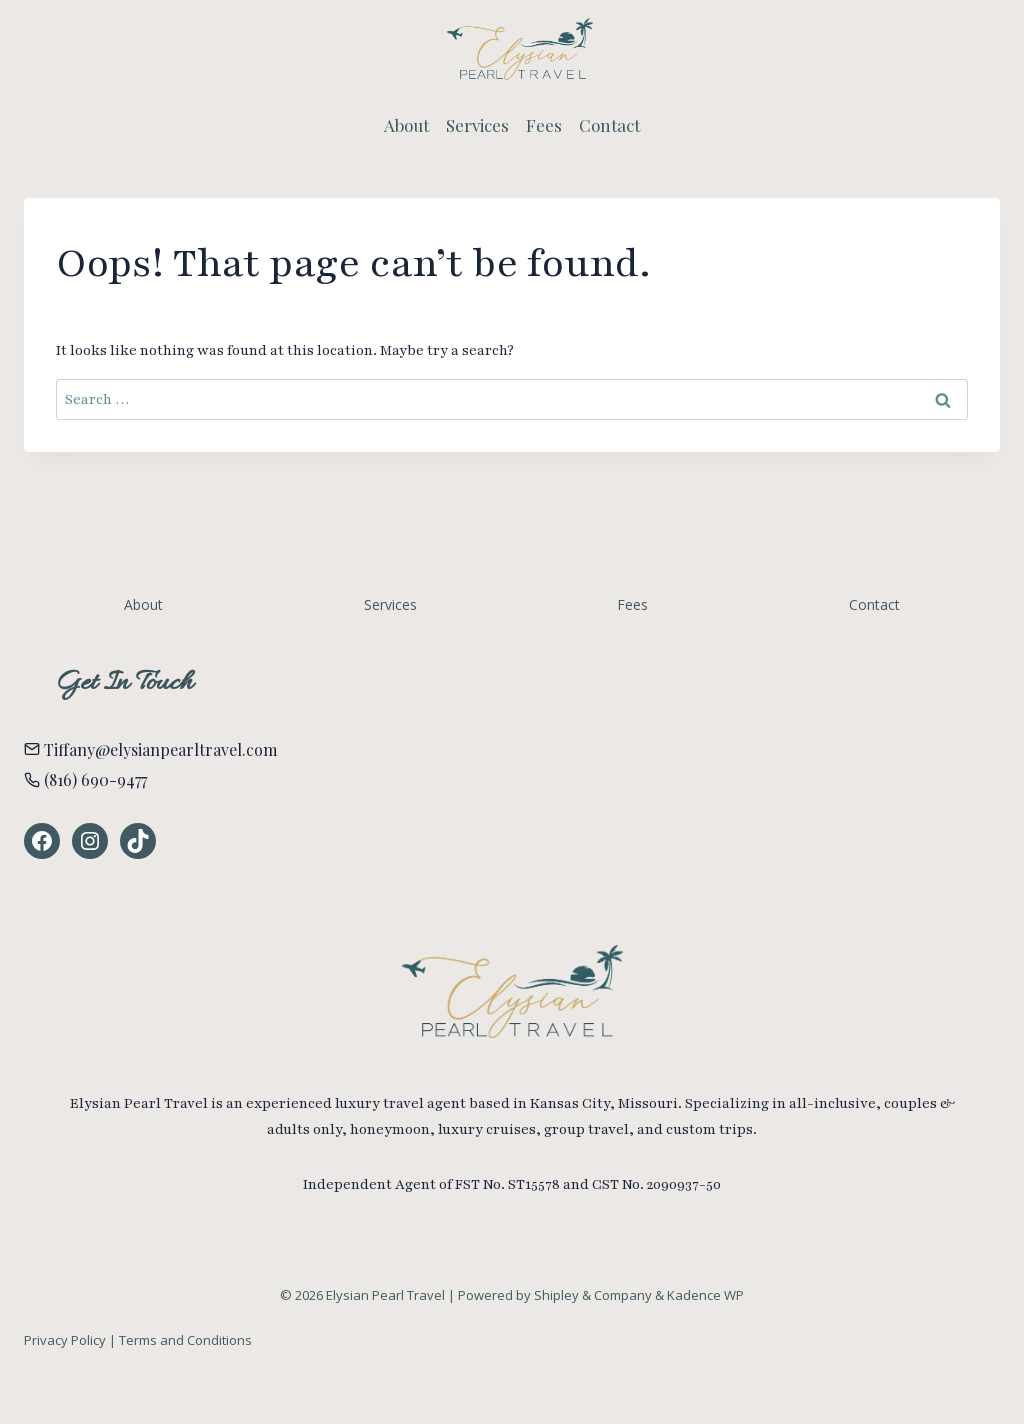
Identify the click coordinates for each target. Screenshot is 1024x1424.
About (406, 125)
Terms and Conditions (185, 1340)
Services (477, 125)
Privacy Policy (65, 1340)
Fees (544, 125)
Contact (609, 125)
